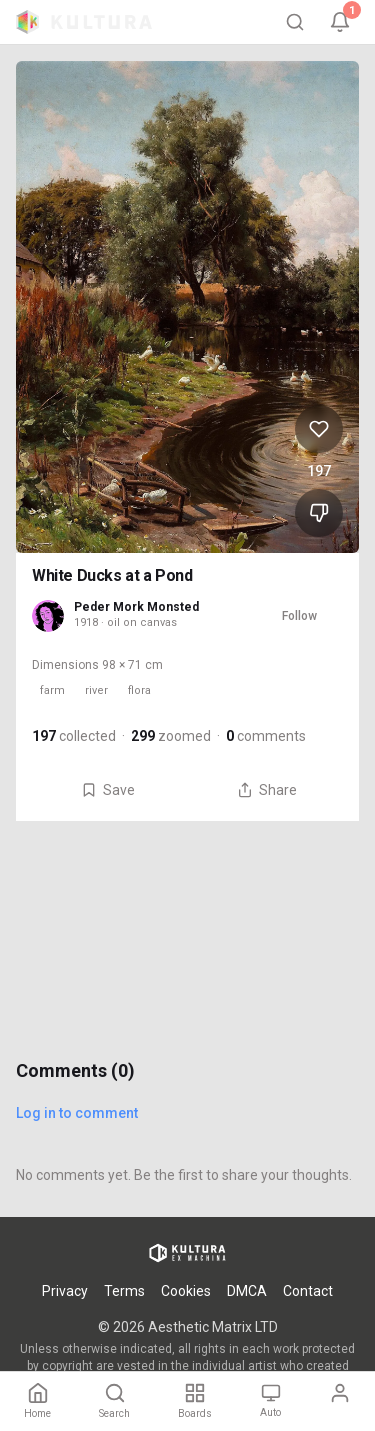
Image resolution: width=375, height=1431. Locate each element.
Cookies (186, 1291)
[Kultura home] (84, 22)
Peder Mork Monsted (136, 607)
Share (267, 790)
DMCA (247, 1291)
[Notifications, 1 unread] (340, 22)
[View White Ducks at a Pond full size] (187, 307)
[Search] (295, 22)
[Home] (37, 1401)
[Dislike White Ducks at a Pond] (319, 513)
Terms (124, 1291)
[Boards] (195, 1401)
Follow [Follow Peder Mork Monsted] (299, 616)
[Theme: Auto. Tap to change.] (270, 1401)
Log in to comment (77, 1113)
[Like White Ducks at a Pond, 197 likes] (319, 429)
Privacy (65, 1291)
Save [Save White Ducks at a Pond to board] (108, 790)
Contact (308, 1291)
